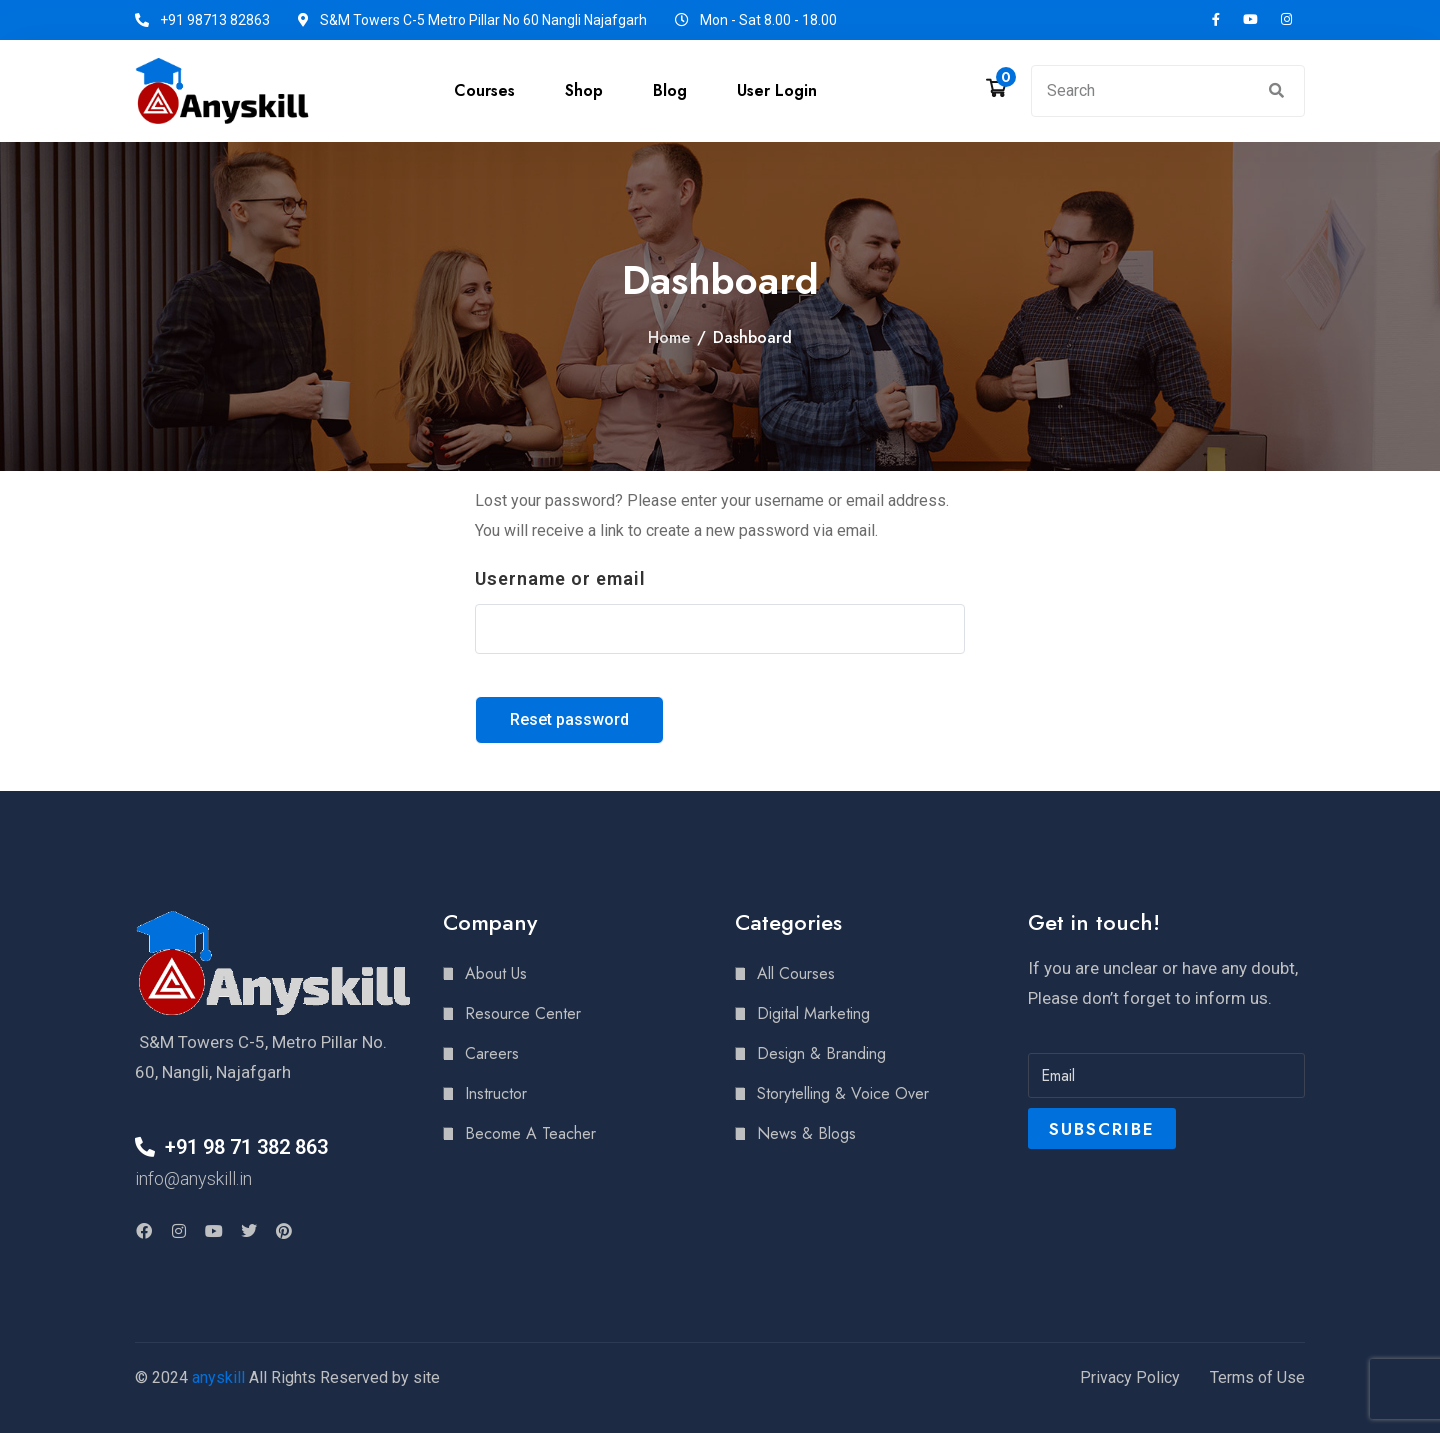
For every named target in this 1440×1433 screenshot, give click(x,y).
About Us (496, 973)
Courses (484, 90)
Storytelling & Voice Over (843, 1093)
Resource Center (523, 1013)
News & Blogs (806, 1133)
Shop (584, 90)
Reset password (569, 719)
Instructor (496, 1093)
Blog (670, 90)
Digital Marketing (813, 1013)
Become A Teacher (530, 1133)
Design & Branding (821, 1053)
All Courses (796, 973)
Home (669, 337)
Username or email (560, 578)
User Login (777, 90)
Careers (492, 1053)
